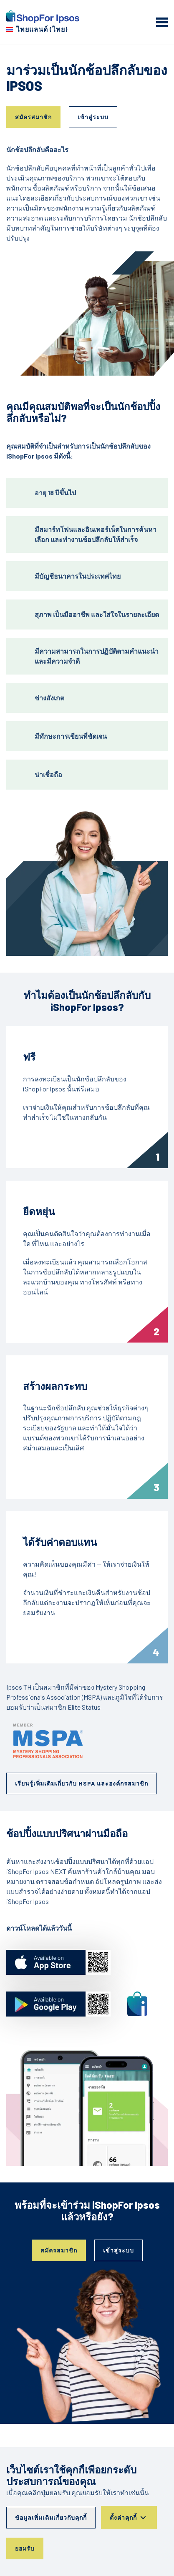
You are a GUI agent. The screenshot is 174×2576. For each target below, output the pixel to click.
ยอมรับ (25, 2548)
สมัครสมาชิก (33, 116)
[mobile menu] (162, 22)
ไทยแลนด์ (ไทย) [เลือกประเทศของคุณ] (42, 29)
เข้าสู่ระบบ (93, 116)
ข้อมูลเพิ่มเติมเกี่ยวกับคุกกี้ (51, 2517)
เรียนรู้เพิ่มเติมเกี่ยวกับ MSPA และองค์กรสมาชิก (81, 1783)
